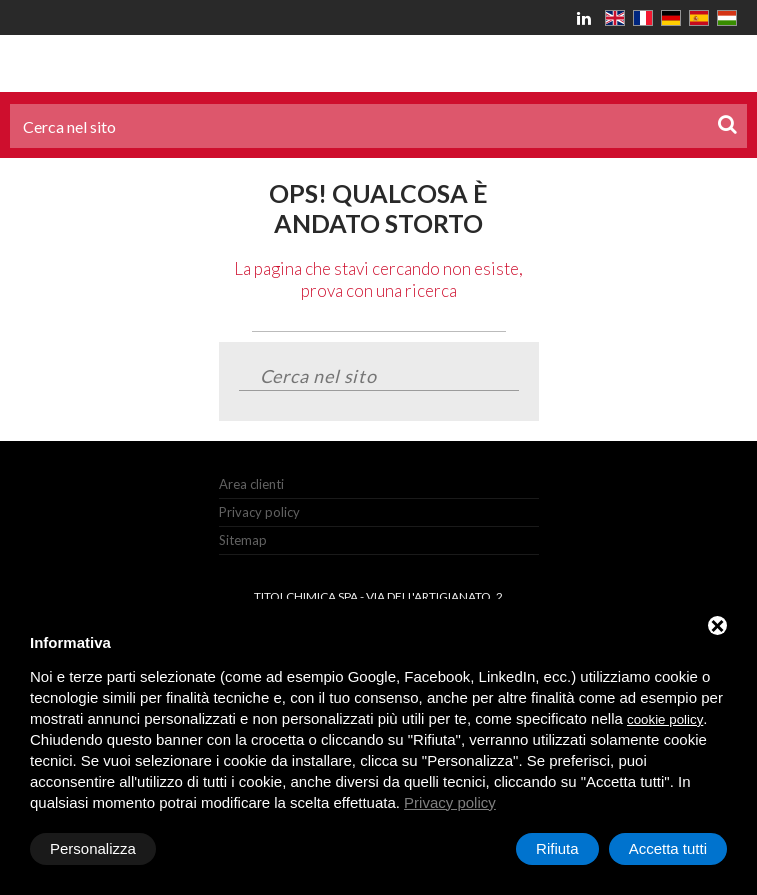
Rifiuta (557, 848)
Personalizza (93, 848)
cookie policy (665, 719)
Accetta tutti (668, 848)
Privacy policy (259, 512)
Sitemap (243, 540)
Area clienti (251, 484)
